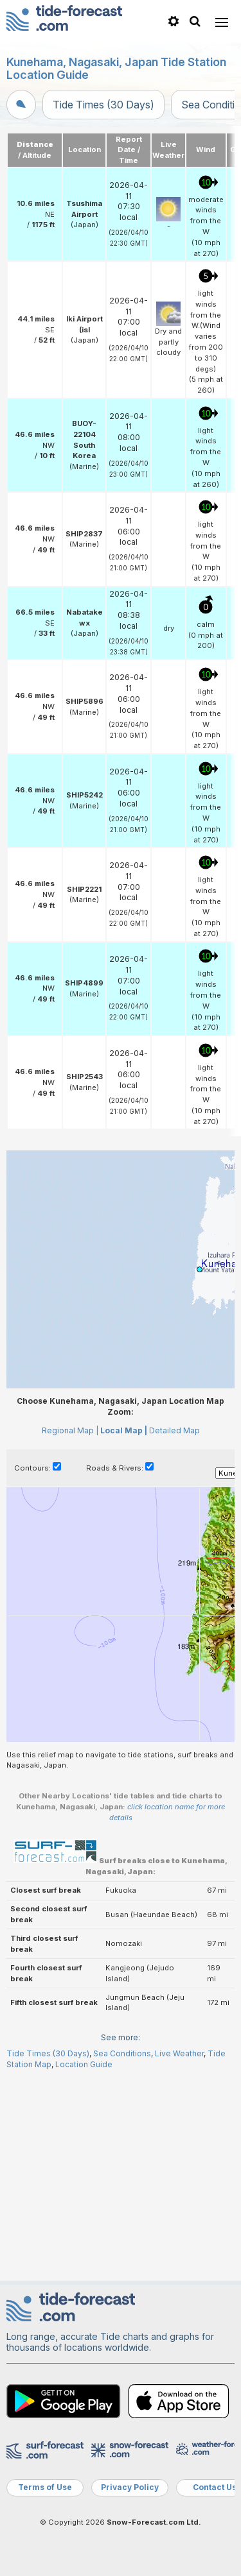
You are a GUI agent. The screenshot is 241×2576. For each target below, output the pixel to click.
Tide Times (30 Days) (103, 104)
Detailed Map (174, 1430)
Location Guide (83, 2064)
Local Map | (123, 1430)
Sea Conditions (122, 2053)
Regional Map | (70, 1430)
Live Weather (179, 2053)
